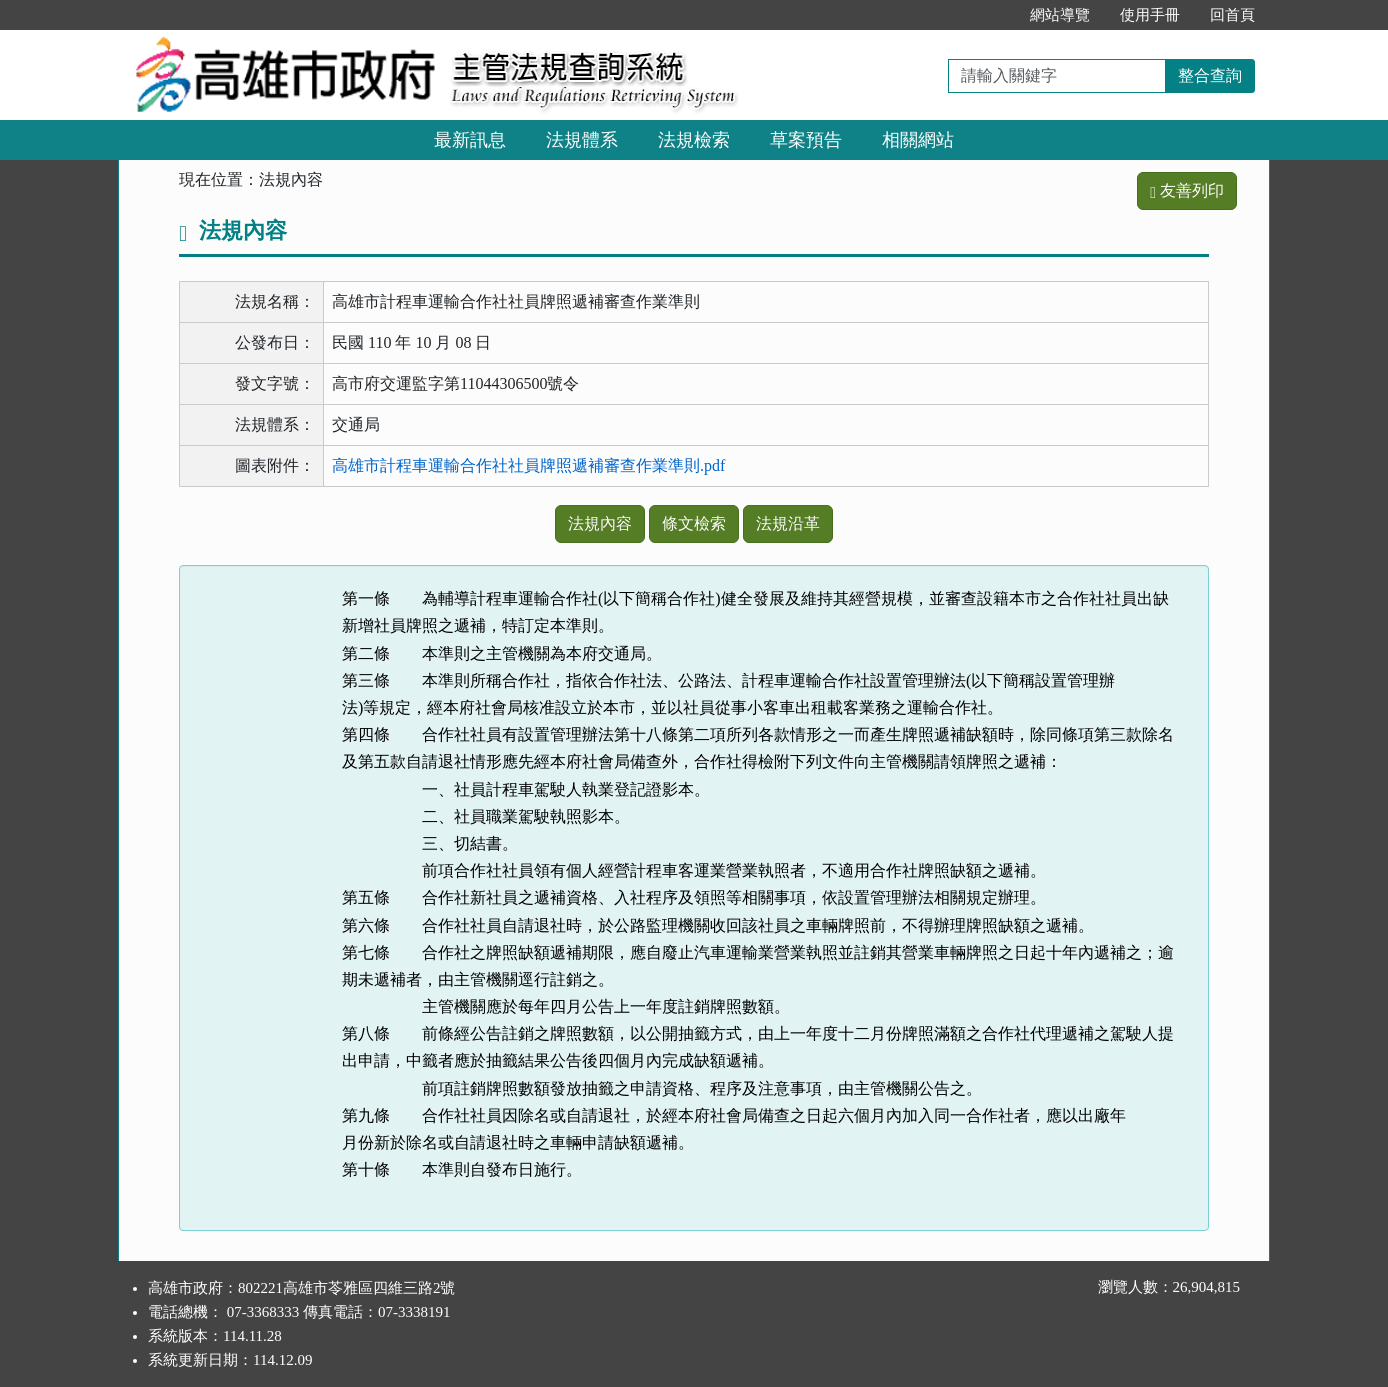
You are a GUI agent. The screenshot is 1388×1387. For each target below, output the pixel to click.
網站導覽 (1060, 15)
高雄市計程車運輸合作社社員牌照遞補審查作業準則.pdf (528, 465)
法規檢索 (694, 140)
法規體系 (582, 140)
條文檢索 (694, 523)
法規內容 (600, 523)
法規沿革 (788, 523)
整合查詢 (1210, 75)
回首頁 (1232, 15)
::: (994, 15)
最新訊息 (470, 140)
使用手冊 (1150, 15)
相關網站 (918, 140)
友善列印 (1187, 190)
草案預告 (806, 140)
